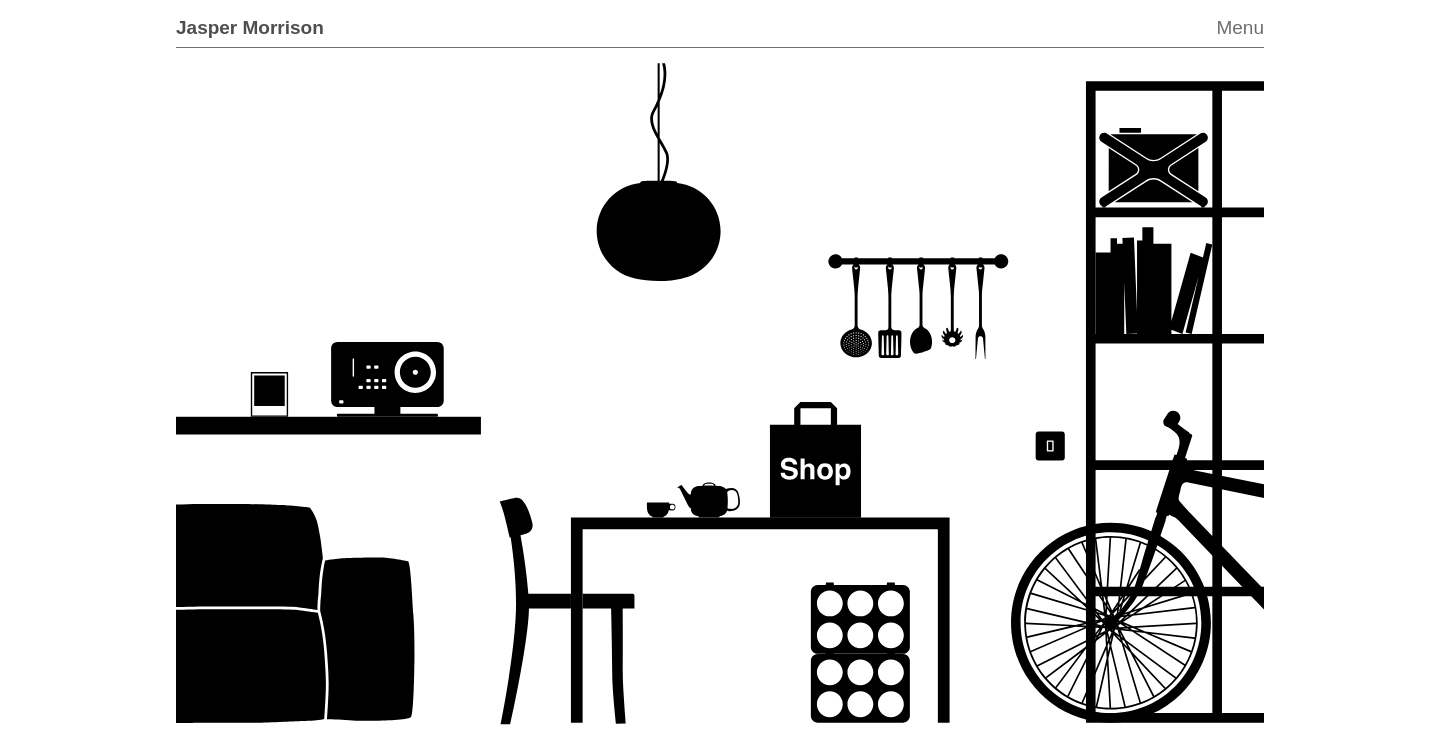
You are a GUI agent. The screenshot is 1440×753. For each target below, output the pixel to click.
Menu (1240, 27)
